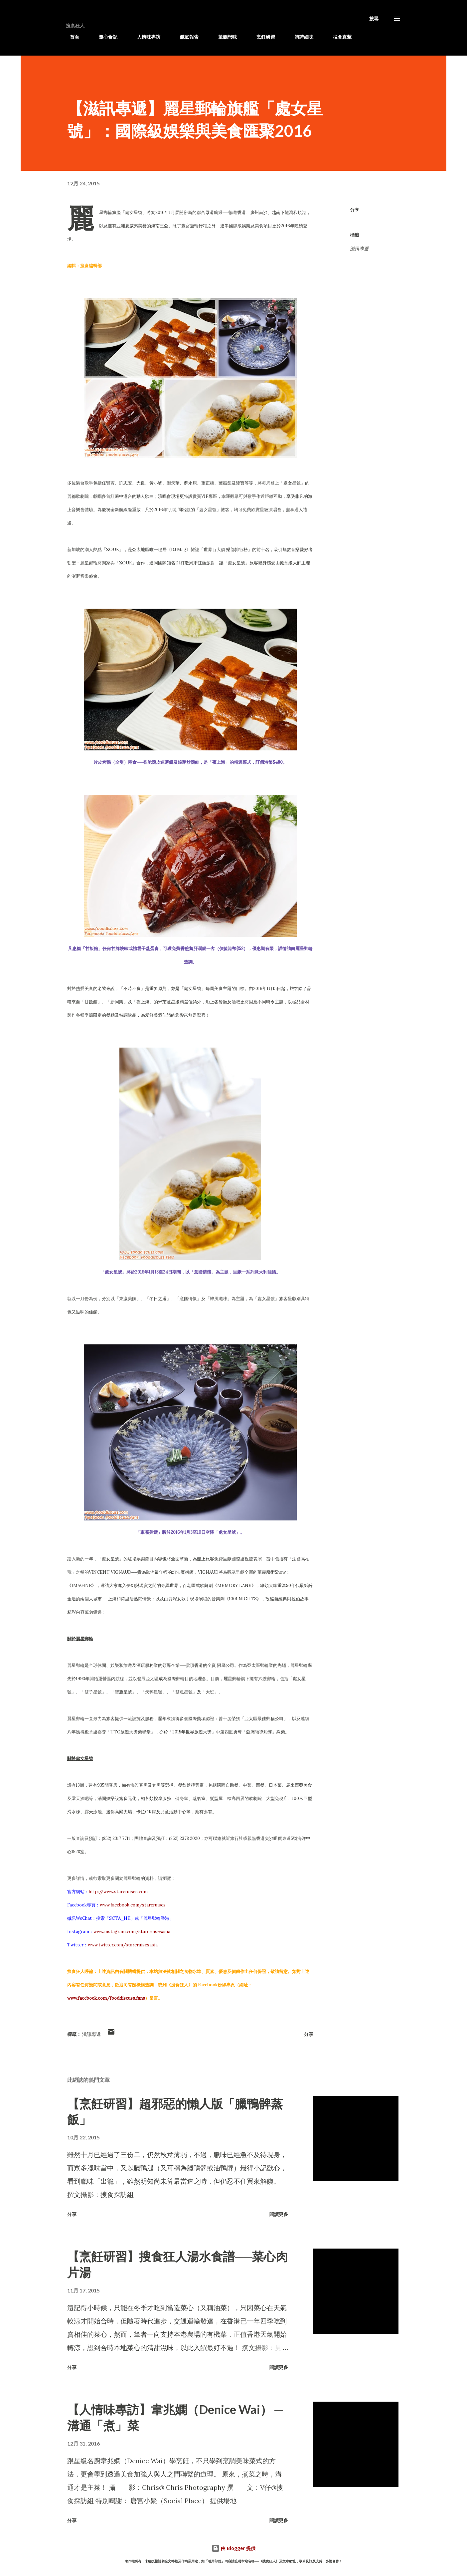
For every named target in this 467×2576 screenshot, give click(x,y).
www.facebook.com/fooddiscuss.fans (106, 1998)
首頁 (70, 37)
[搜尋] (374, 19)
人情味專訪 (144, 37)
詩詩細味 (300, 37)
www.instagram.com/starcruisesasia (131, 1931)
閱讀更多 (278, 2214)
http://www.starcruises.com (118, 1891)
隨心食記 (104, 37)
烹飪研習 (261, 37)
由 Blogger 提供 (233, 2548)
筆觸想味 (223, 37)
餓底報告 (185, 37)
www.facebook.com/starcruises (133, 1905)
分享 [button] (354, 210)
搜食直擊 (338, 37)
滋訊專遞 (376, 37)
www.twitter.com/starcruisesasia (123, 1945)
